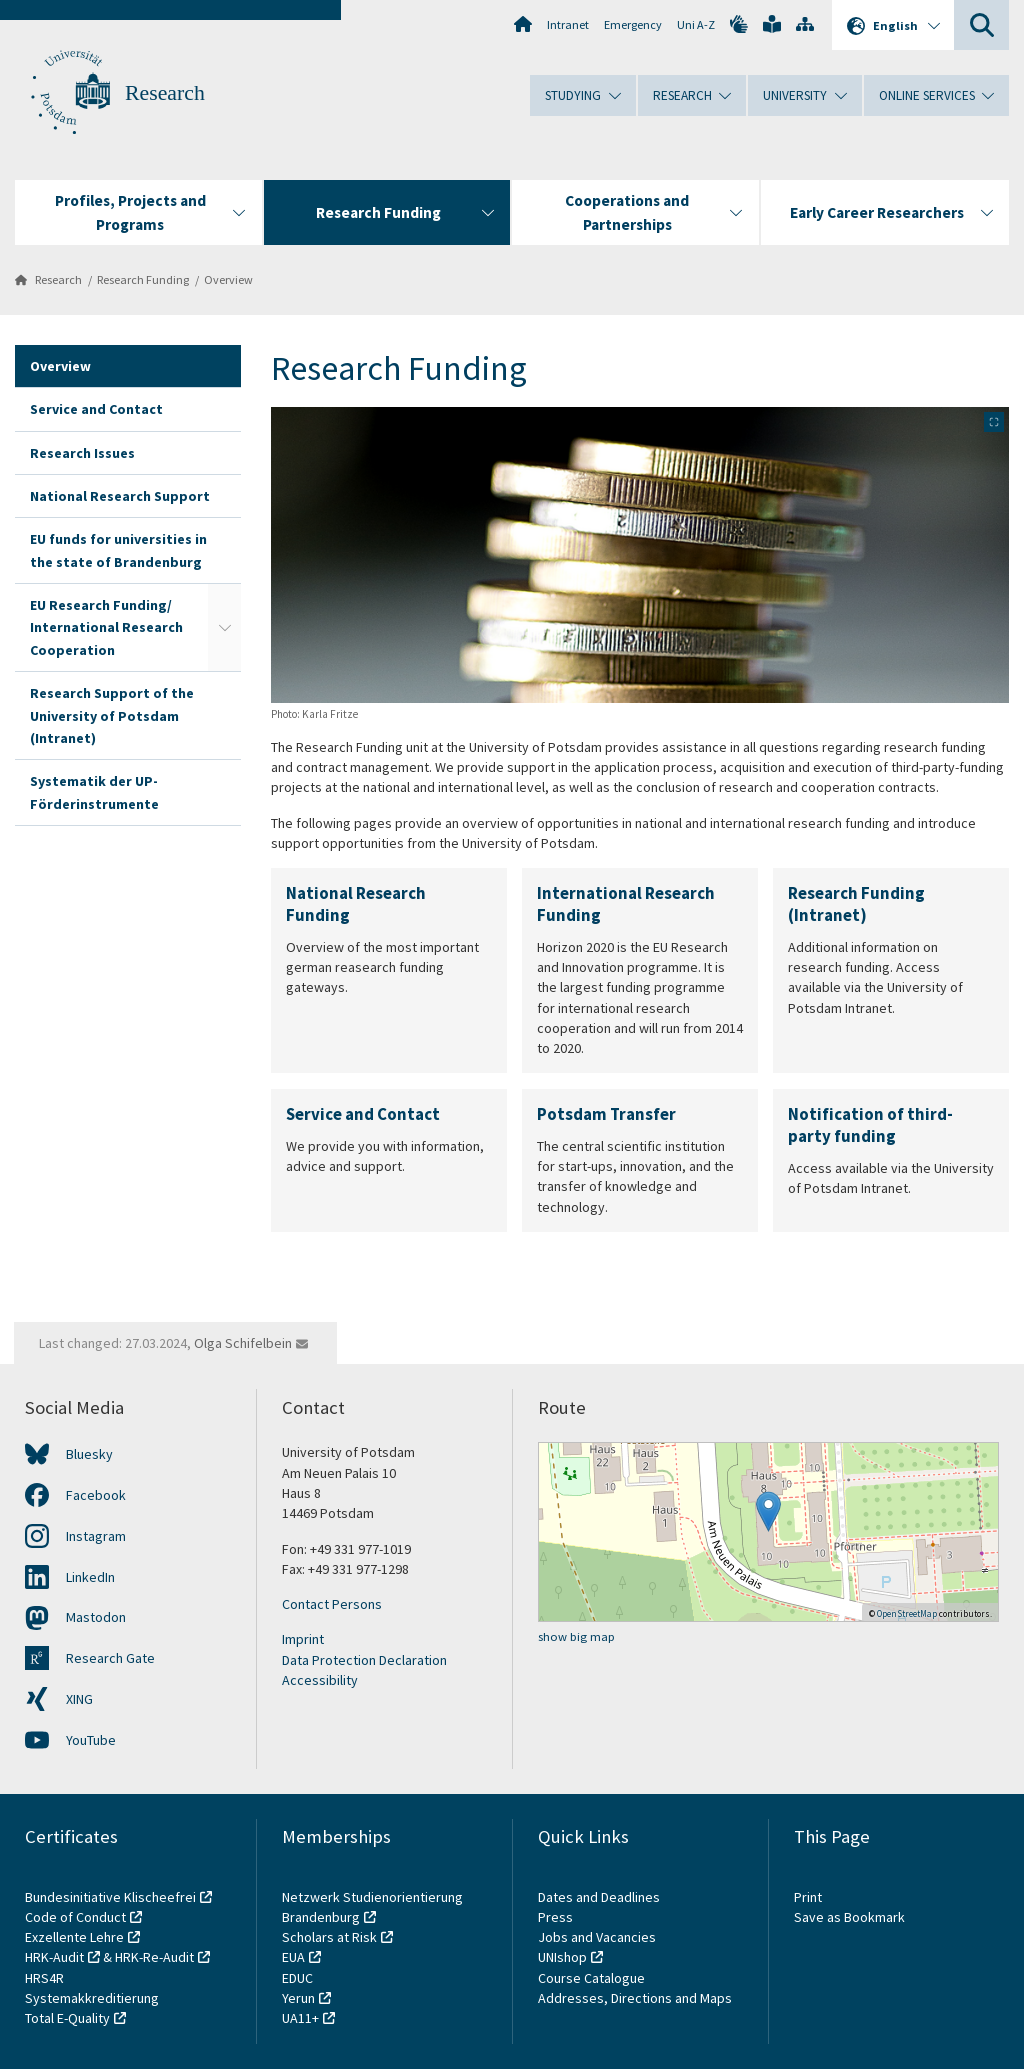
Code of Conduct (75, 1917)
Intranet (568, 24)
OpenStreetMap (907, 1613)
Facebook (96, 1495)
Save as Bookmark (849, 1917)
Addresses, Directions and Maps (635, 1998)
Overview (228, 279)
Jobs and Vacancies (597, 1937)
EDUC (297, 1978)
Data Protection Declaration (364, 1660)
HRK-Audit (54, 1957)
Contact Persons (332, 1604)
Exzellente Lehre (74, 1937)
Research (165, 93)
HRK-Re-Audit (154, 1957)
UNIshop (562, 1957)
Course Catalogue (591, 1978)
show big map (576, 1636)
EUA (293, 1957)
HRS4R (44, 1978)
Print (808, 1897)
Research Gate (110, 1658)
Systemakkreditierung (92, 1998)
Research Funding (143, 279)
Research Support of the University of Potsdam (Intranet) (112, 715)
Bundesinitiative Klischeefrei (110, 1897)
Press (555, 1917)
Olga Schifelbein (243, 1343)
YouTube (91, 1740)
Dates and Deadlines (599, 1897)
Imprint (303, 1639)
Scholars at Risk (329, 1937)
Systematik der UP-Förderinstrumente (94, 792)
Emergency (633, 24)
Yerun (298, 1998)
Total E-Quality (67, 2018)
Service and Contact (96, 409)
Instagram (96, 1536)
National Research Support (120, 496)
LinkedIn (90, 1577)
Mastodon (96, 1617)
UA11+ (300, 2018)
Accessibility (320, 1680)
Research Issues (82, 453)
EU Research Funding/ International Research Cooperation (106, 627)
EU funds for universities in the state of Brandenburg (118, 550)
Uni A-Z (696, 24)
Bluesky (89, 1454)
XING (79, 1699)
